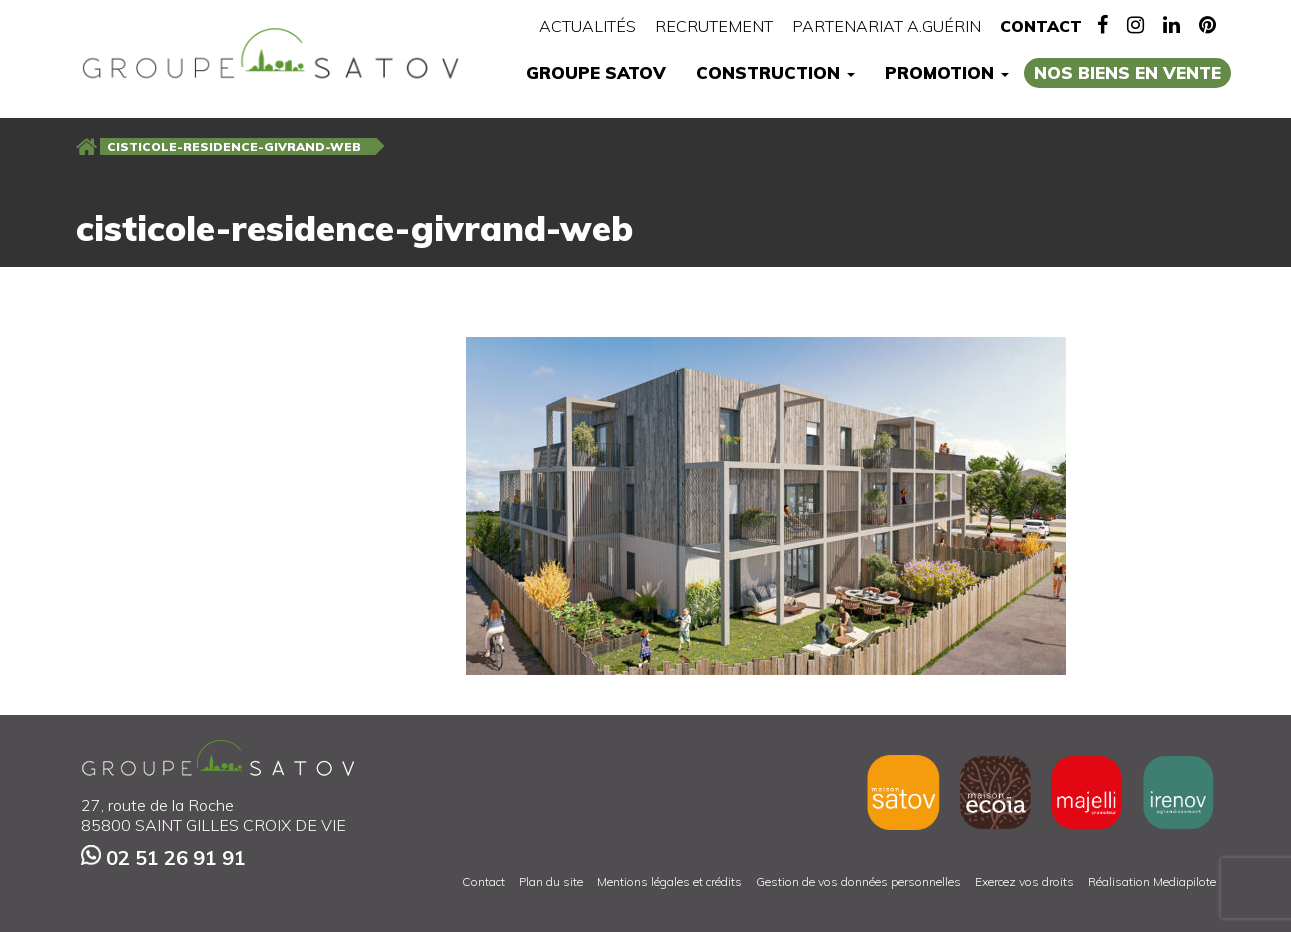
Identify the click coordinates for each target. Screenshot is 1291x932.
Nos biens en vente (1127, 72)
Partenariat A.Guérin (886, 26)
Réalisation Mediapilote (1152, 881)
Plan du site (551, 881)
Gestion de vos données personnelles (858, 881)
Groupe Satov (596, 72)
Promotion (947, 72)
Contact (1041, 26)
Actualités (587, 26)
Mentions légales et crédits (669, 881)
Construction (775, 72)
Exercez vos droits (1024, 881)
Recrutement (714, 26)
